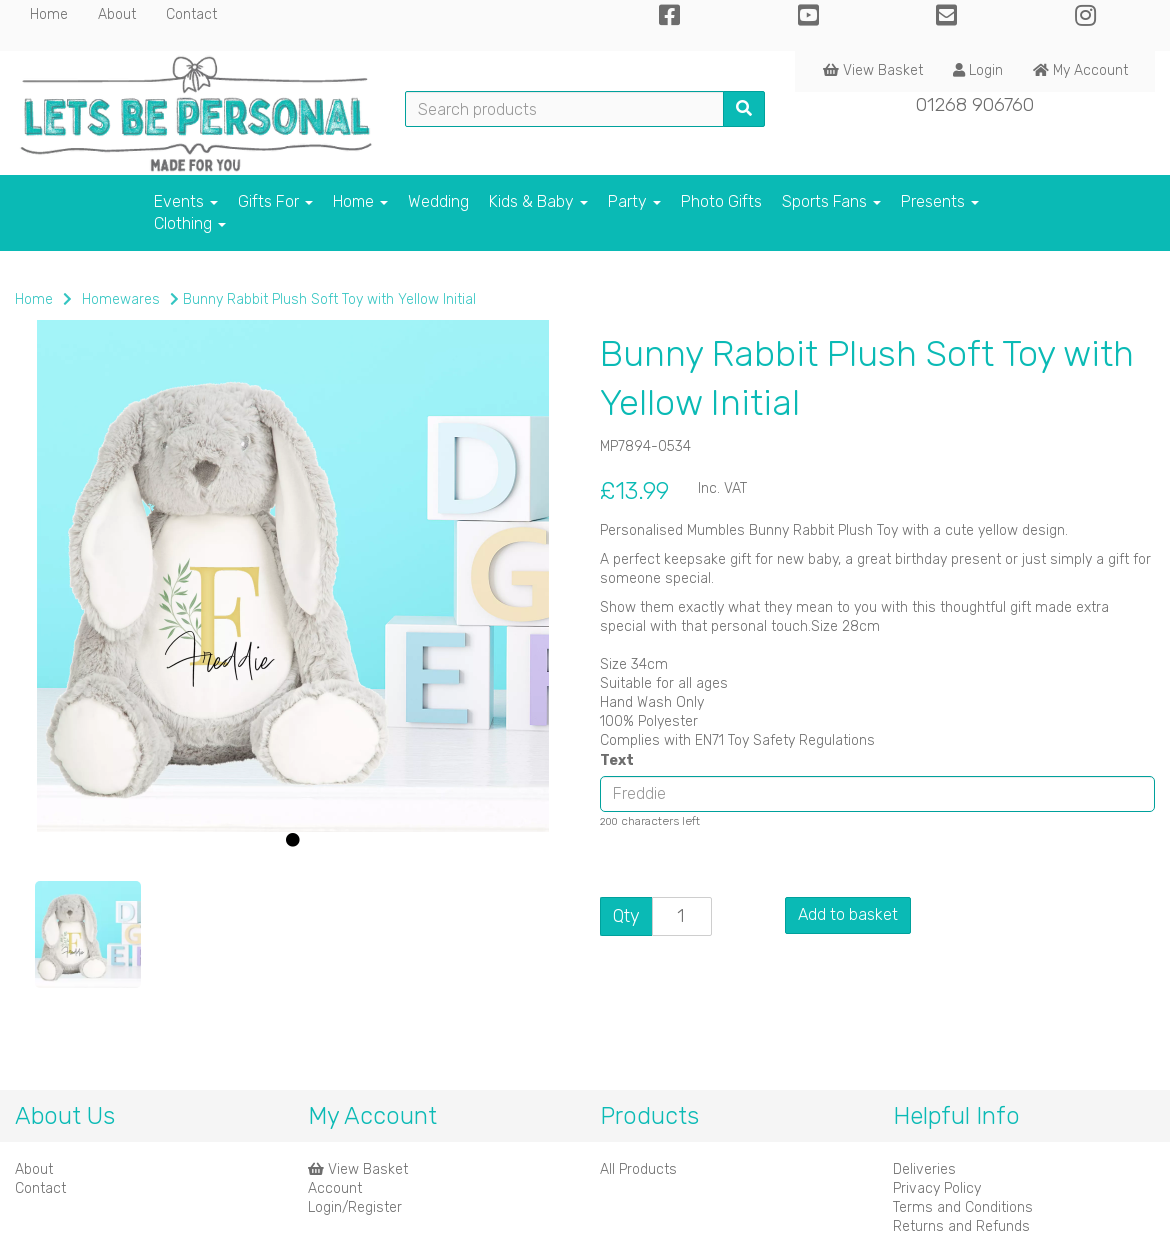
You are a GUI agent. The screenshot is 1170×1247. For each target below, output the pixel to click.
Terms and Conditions (963, 1207)
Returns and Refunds (961, 1226)
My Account (1080, 70)
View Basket (873, 70)
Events (186, 201)
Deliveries (924, 1169)
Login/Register (355, 1207)
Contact (191, 14)
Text (617, 760)
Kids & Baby (538, 201)
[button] (66, 726)
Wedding (438, 201)
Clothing (190, 223)
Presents (940, 201)
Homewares (121, 299)
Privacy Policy (937, 1188)
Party (634, 201)
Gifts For (275, 201)
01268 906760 (975, 104)
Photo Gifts (721, 201)
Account (335, 1188)
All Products (638, 1169)
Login (978, 70)
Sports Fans (831, 201)
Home (49, 14)
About (117, 14)
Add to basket (848, 914)
